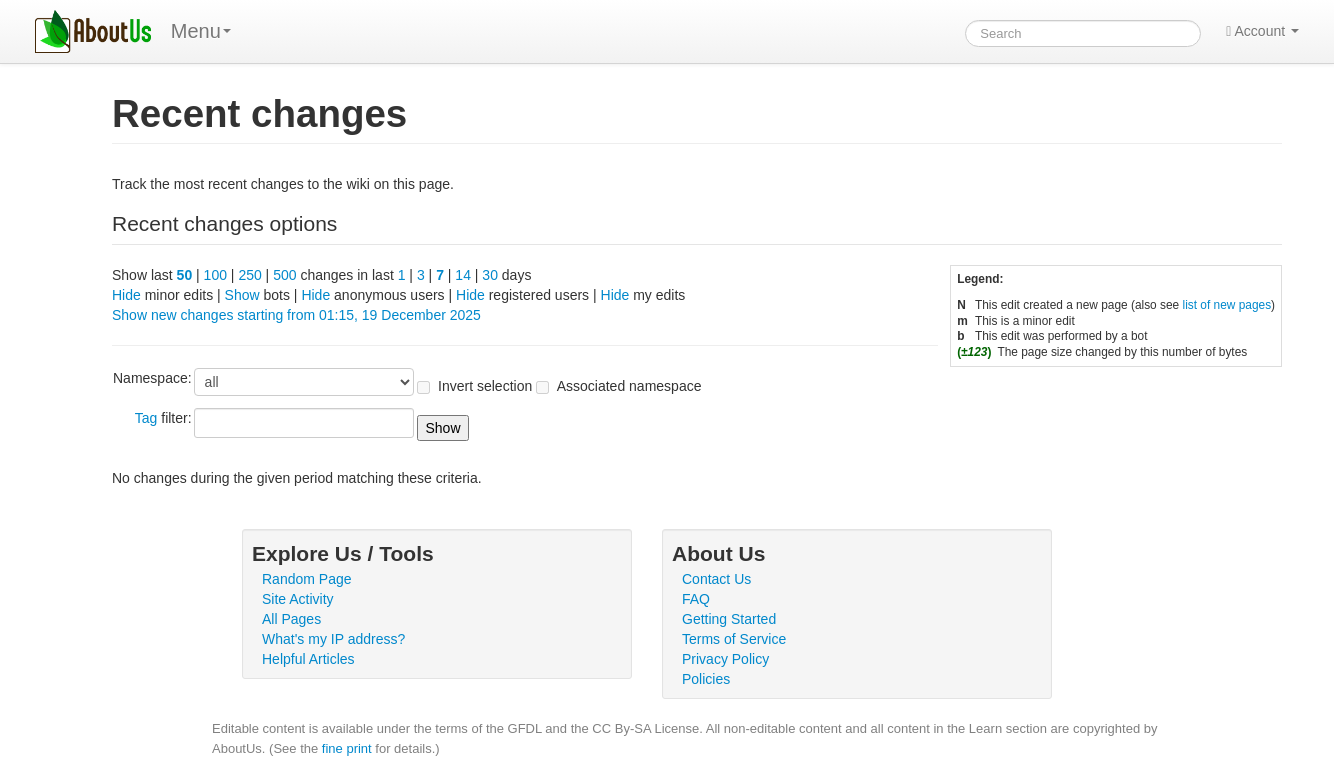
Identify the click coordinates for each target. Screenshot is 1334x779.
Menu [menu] (201, 31)
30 (490, 275)
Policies (706, 679)
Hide (126, 295)
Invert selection (485, 386)
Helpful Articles (308, 659)
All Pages (291, 619)
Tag (146, 418)
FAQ (696, 599)
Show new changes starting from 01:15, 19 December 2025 (296, 315)
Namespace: (152, 378)
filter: (163, 418)
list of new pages (1227, 305)
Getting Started (729, 619)
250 (249, 275)
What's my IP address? (333, 639)
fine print (347, 748)
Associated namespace (629, 386)
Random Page (307, 579)
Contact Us (716, 579)
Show (242, 295)
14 (463, 275)
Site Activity (298, 599)
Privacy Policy (725, 659)
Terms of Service (734, 639)
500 (284, 275)
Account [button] (1262, 31)
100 (215, 275)
